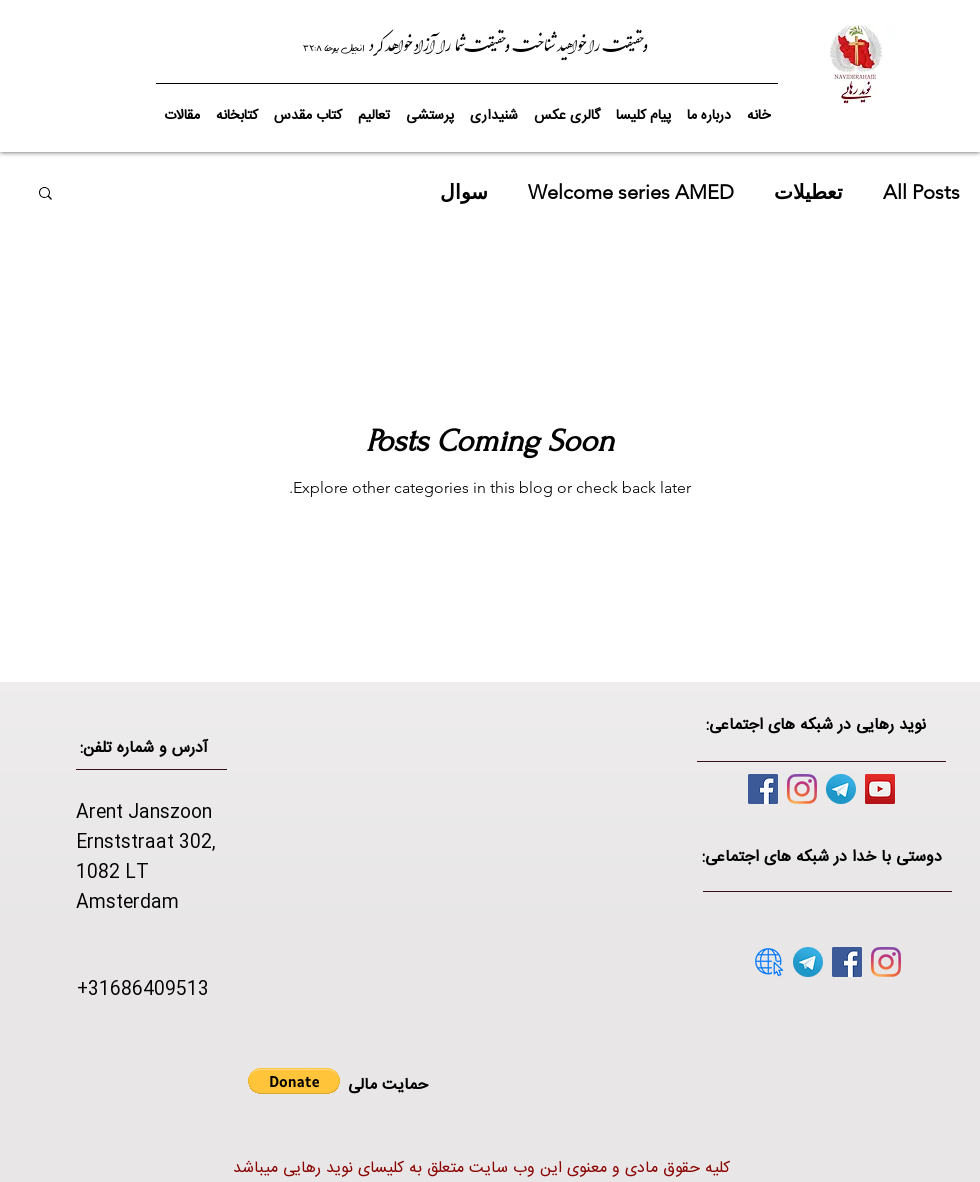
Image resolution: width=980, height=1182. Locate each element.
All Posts (921, 192)
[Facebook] (763, 789)
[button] (308, 107)
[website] (769, 962)
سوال (464, 192)
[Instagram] (802, 789)
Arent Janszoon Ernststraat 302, (146, 828)
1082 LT (112, 873)
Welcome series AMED (631, 192)
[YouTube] (880, 789)
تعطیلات (808, 192)
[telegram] (841, 789)
